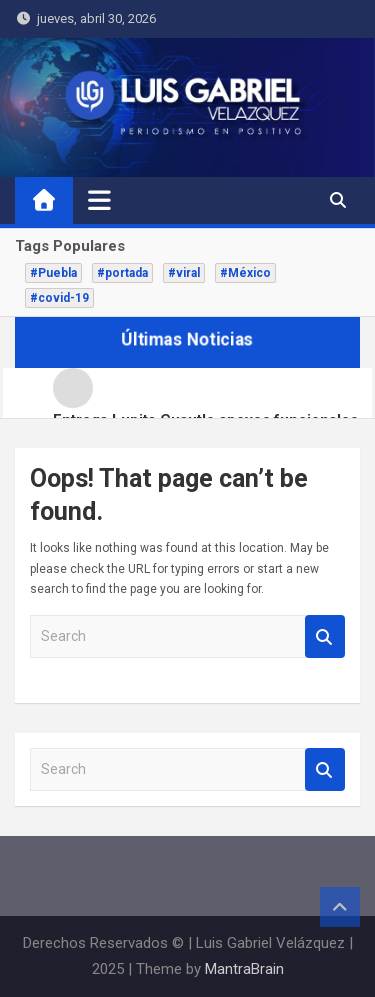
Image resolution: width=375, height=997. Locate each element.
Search (325, 636)
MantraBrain (244, 969)
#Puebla (53, 273)
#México (245, 273)
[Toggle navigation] (99, 200)
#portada (122, 273)
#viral (184, 273)
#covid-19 (59, 298)
